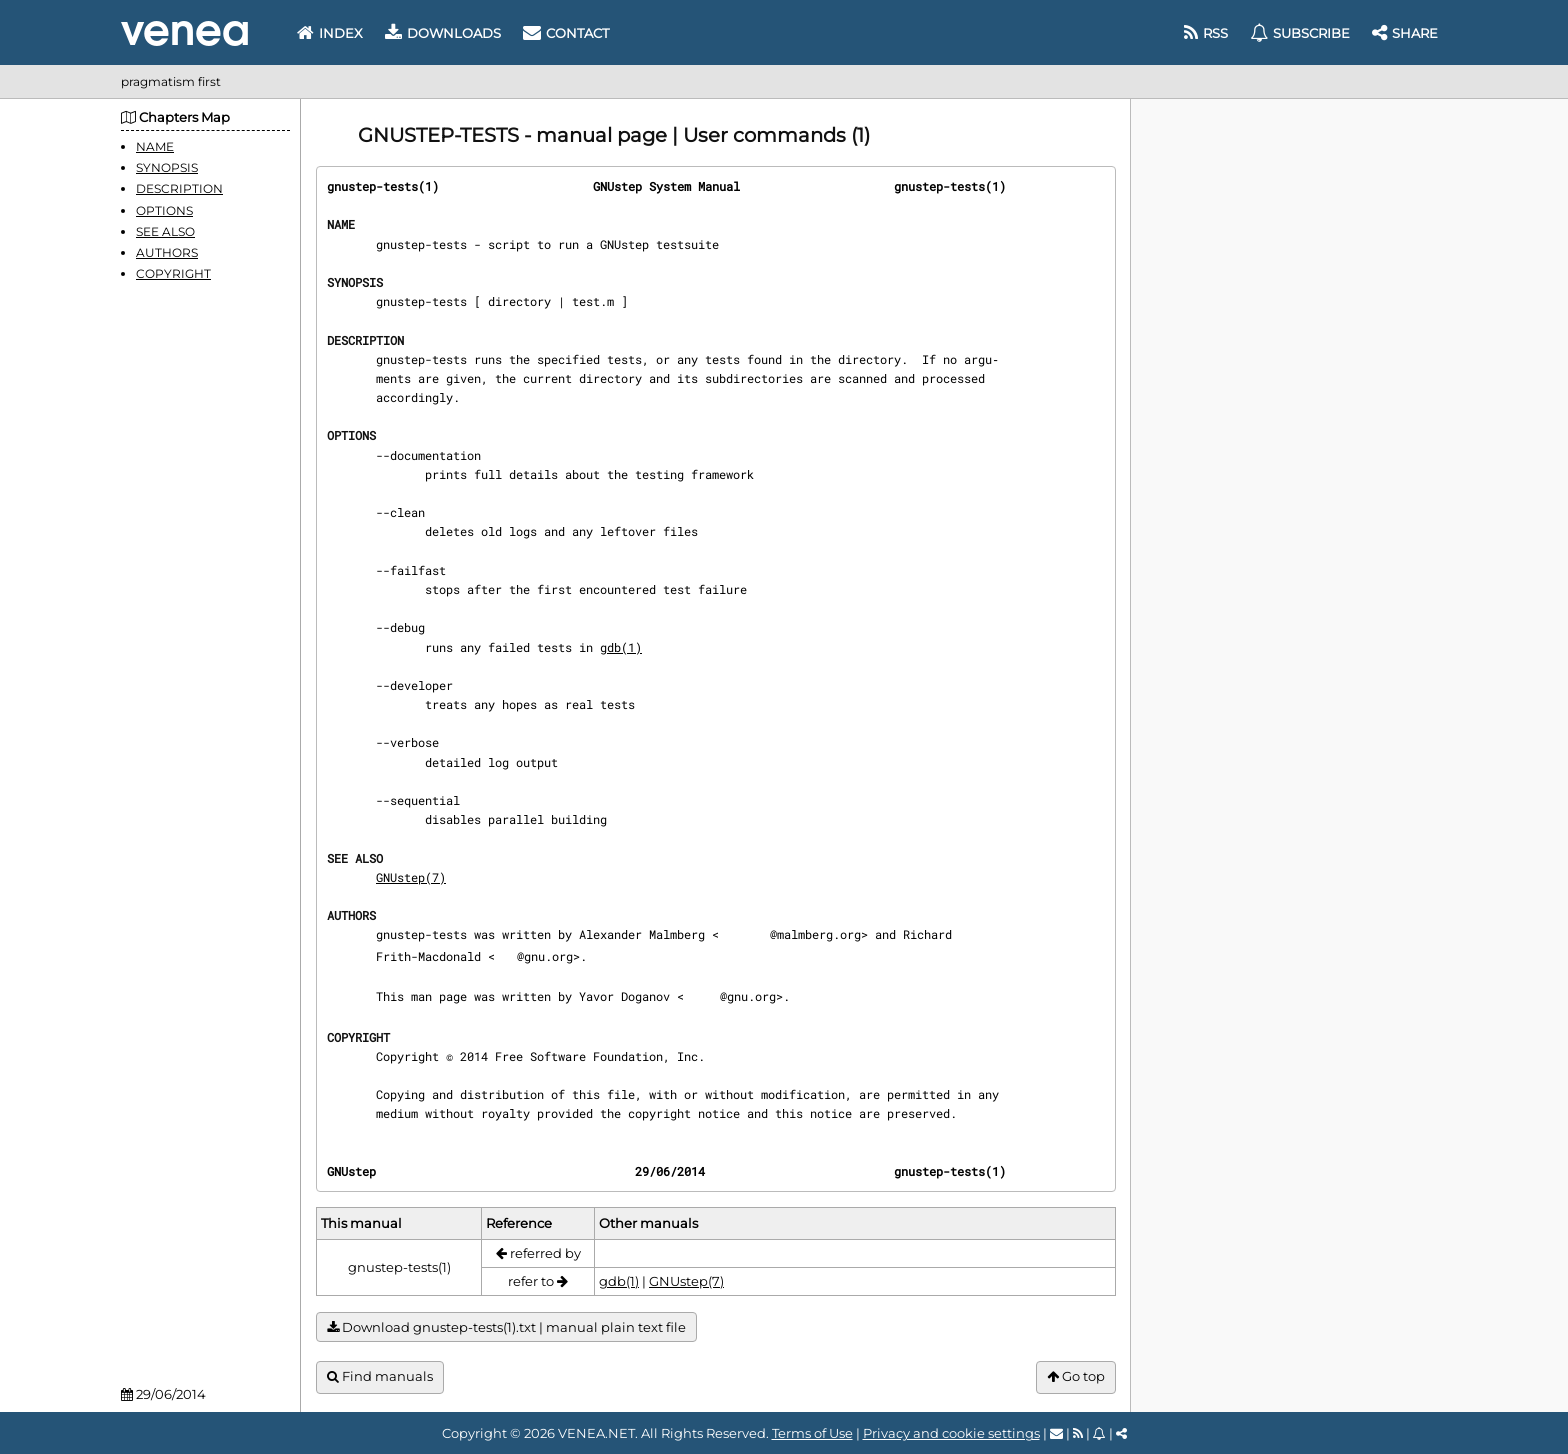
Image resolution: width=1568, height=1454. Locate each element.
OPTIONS (164, 210)
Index (330, 33)
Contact (566, 33)
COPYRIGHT (173, 273)
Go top (1076, 1376)
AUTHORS (167, 252)
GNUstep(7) (411, 877)
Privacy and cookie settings (951, 1433)
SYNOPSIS (167, 167)
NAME (155, 146)
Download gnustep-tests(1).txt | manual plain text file (506, 1327)
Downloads (443, 33)
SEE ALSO (165, 231)
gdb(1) (621, 647)
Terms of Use (812, 1433)
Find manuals (380, 1376)
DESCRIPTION (179, 188)
